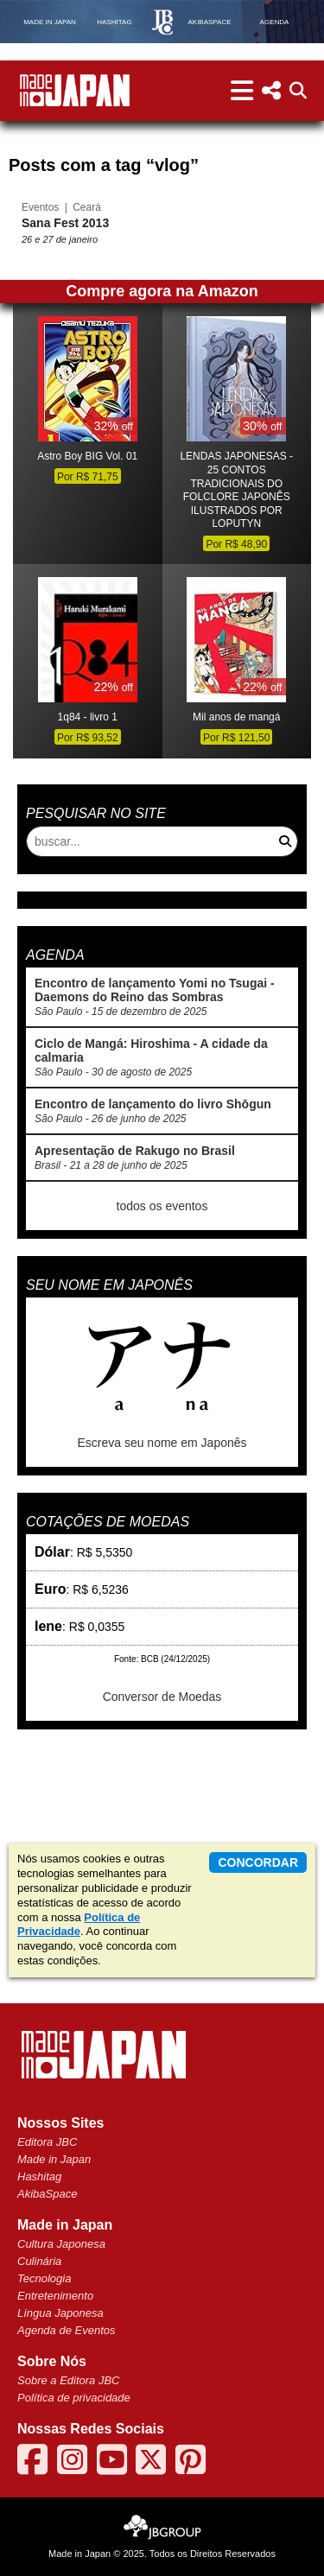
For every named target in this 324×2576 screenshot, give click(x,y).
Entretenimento (55, 2295)
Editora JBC (47, 2141)
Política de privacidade (73, 2397)
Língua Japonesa (60, 2312)
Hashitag (39, 2176)
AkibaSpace (47, 2193)
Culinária (39, 2261)
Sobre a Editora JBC (68, 2380)
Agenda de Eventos (66, 2330)
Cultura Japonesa (61, 2243)
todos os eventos (162, 1206)
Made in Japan (54, 2159)
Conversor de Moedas (162, 1697)
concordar (258, 1862)
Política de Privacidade (78, 1924)
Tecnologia (44, 2278)
